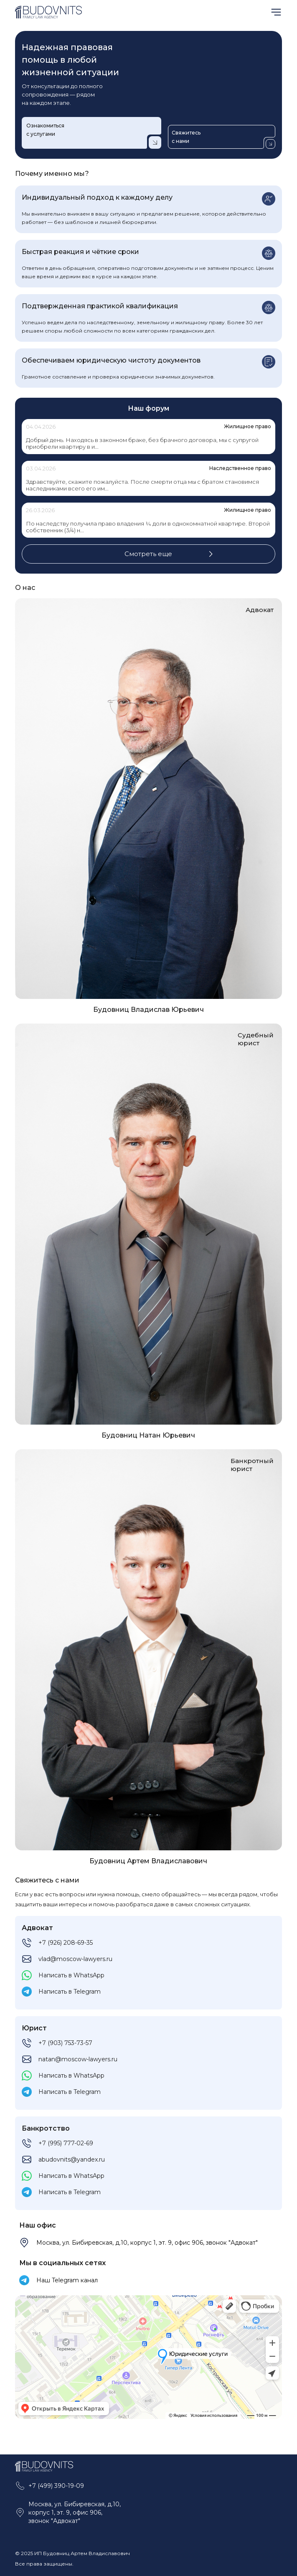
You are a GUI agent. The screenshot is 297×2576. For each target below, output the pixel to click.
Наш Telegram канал (67, 2280)
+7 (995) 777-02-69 (65, 2143)
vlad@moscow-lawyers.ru (75, 1959)
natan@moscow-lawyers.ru (77, 2059)
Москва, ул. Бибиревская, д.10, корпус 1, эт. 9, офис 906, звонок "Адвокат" (147, 2242)
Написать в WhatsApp (71, 1975)
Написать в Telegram (69, 1991)
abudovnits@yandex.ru (71, 2159)
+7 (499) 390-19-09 (56, 2486)
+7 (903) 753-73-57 (65, 2043)
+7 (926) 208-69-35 (65, 1942)
